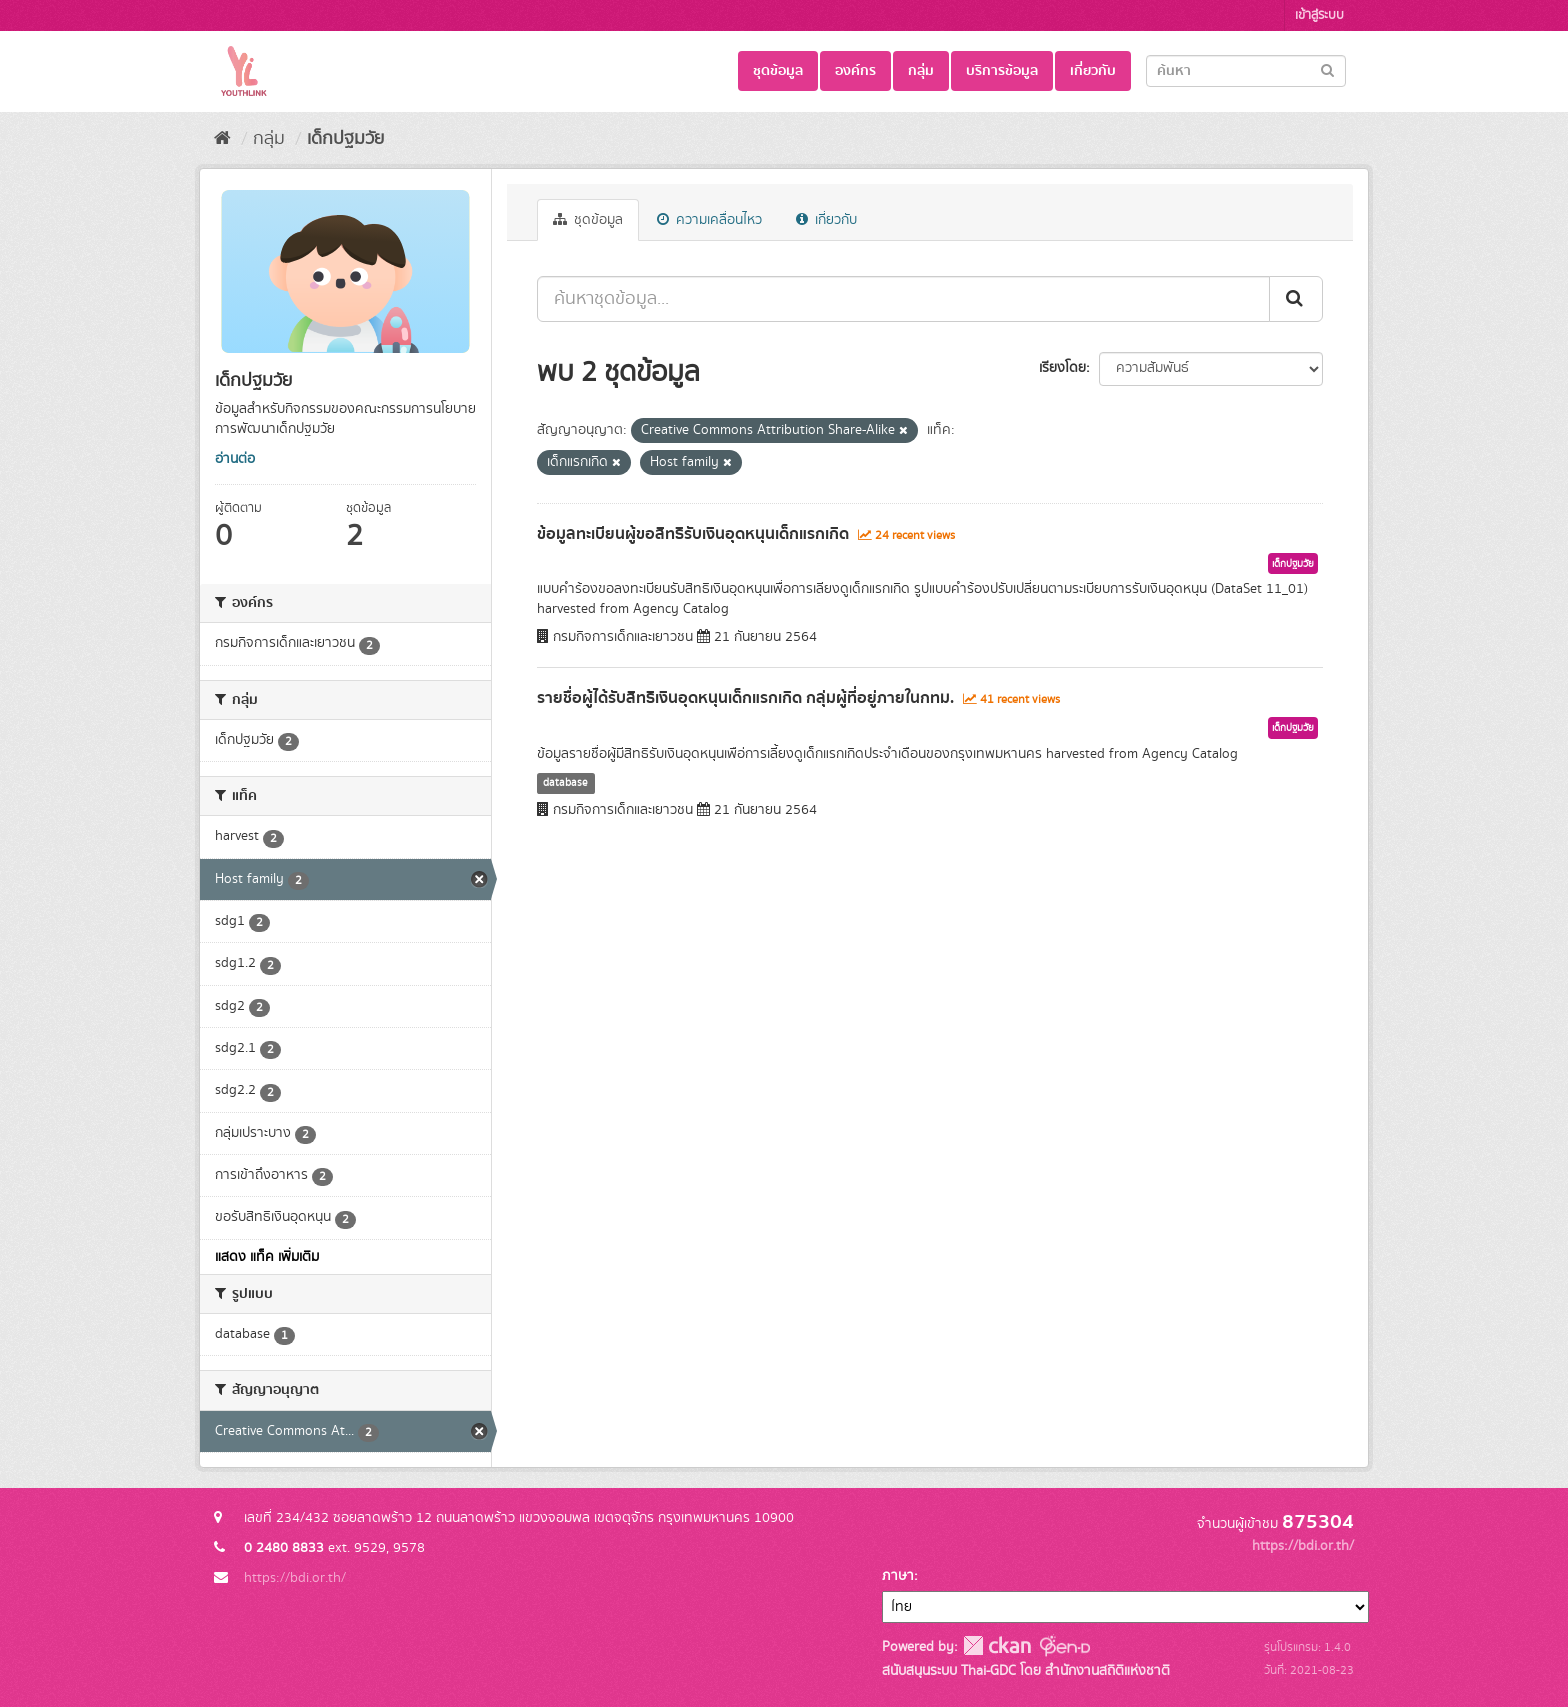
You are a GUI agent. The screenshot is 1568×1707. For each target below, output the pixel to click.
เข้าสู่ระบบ (1319, 15)
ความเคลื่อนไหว (709, 220)
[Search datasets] (1246, 71)
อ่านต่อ (235, 459)
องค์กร (855, 71)
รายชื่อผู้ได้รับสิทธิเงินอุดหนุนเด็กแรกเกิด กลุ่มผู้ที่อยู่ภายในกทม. (745, 698)
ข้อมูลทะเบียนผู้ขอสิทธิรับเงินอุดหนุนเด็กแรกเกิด (693, 534)
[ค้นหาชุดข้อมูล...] (903, 299)
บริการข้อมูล (1002, 71)
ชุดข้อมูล (778, 71)
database (565, 783)
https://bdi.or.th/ (295, 1578)
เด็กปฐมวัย (345, 139)
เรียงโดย (1062, 368)
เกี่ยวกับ (1093, 71)
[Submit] (1327, 69)
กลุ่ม (921, 71)
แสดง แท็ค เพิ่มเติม (267, 1257)
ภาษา (898, 1576)
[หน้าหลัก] (222, 139)
